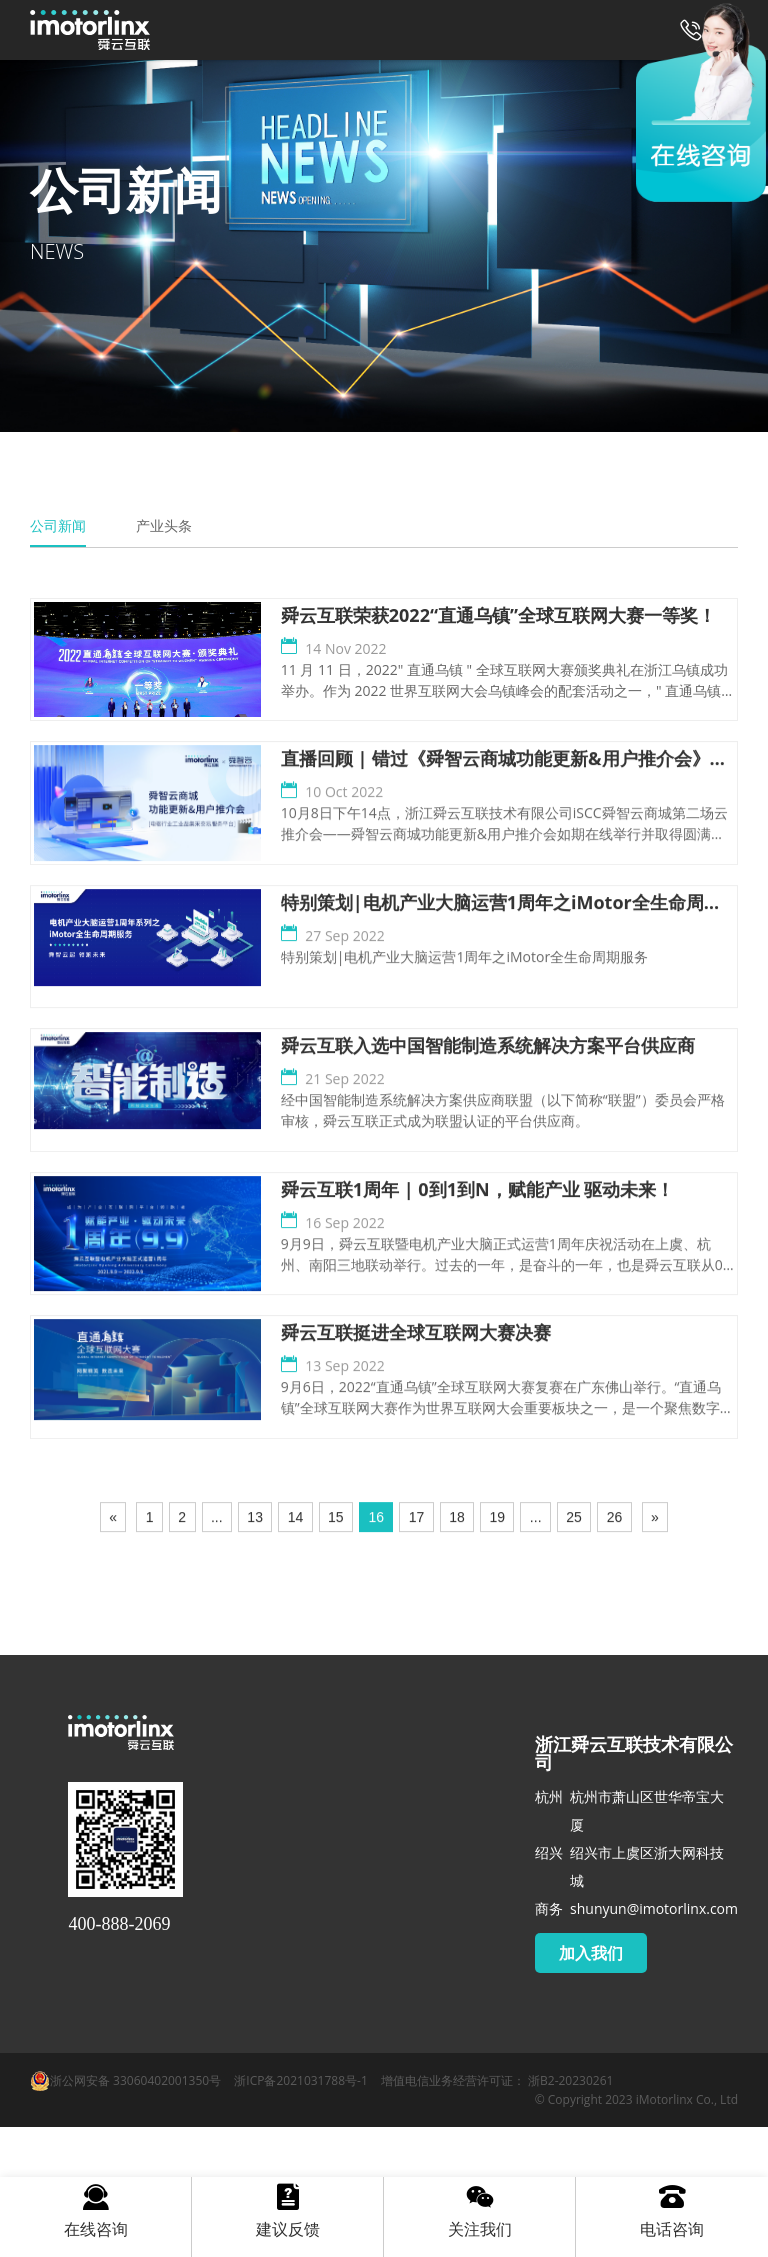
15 (336, 1651)
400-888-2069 (119, 2054)
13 (255, 1651)
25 (574, 1651)
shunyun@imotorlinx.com (654, 2038)
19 (498, 1651)
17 (417, 1651)
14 (296, 1651)
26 (615, 1651)
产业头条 (164, 525)
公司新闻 (58, 525)
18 (457, 1651)
